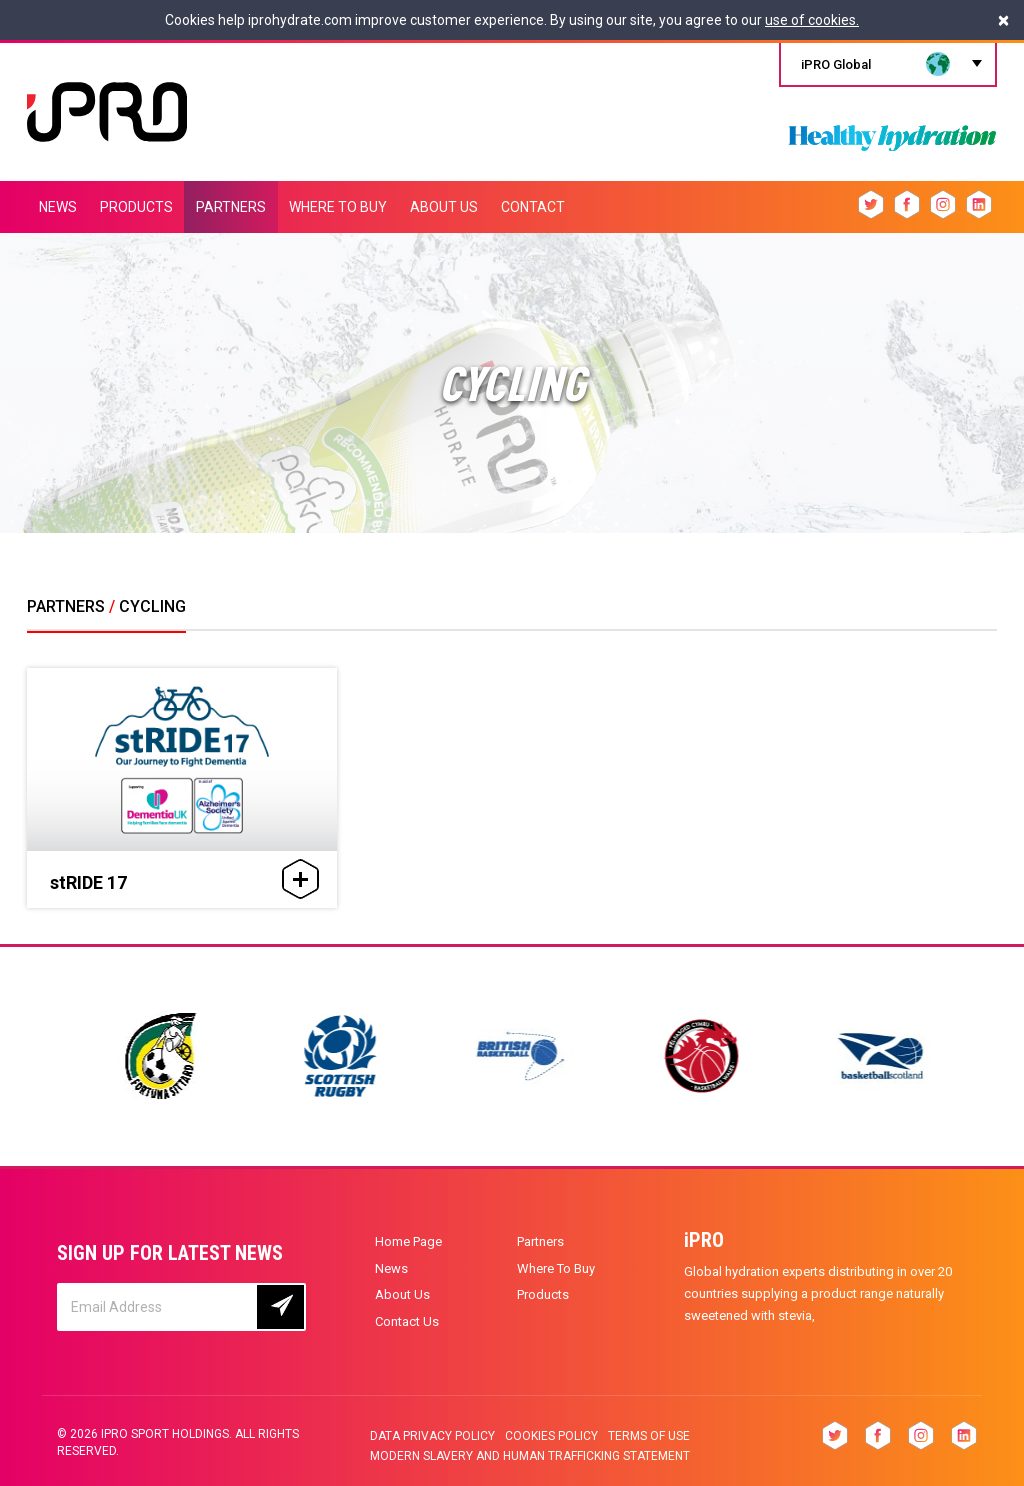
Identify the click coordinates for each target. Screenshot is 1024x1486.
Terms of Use (649, 1436)
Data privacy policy (432, 1436)
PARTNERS (231, 207)
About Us (402, 1294)
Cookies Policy (551, 1436)
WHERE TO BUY (338, 207)
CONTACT (533, 207)
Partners (540, 1241)
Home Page (408, 1241)
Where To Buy (556, 1268)
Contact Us (407, 1321)
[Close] (1003, 20)
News (391, 1268)
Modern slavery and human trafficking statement (530, 1456)
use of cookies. (812, 20)
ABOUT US (444, 207)
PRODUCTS (136, 207)
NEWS (58, 207)
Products (543, 1294)
